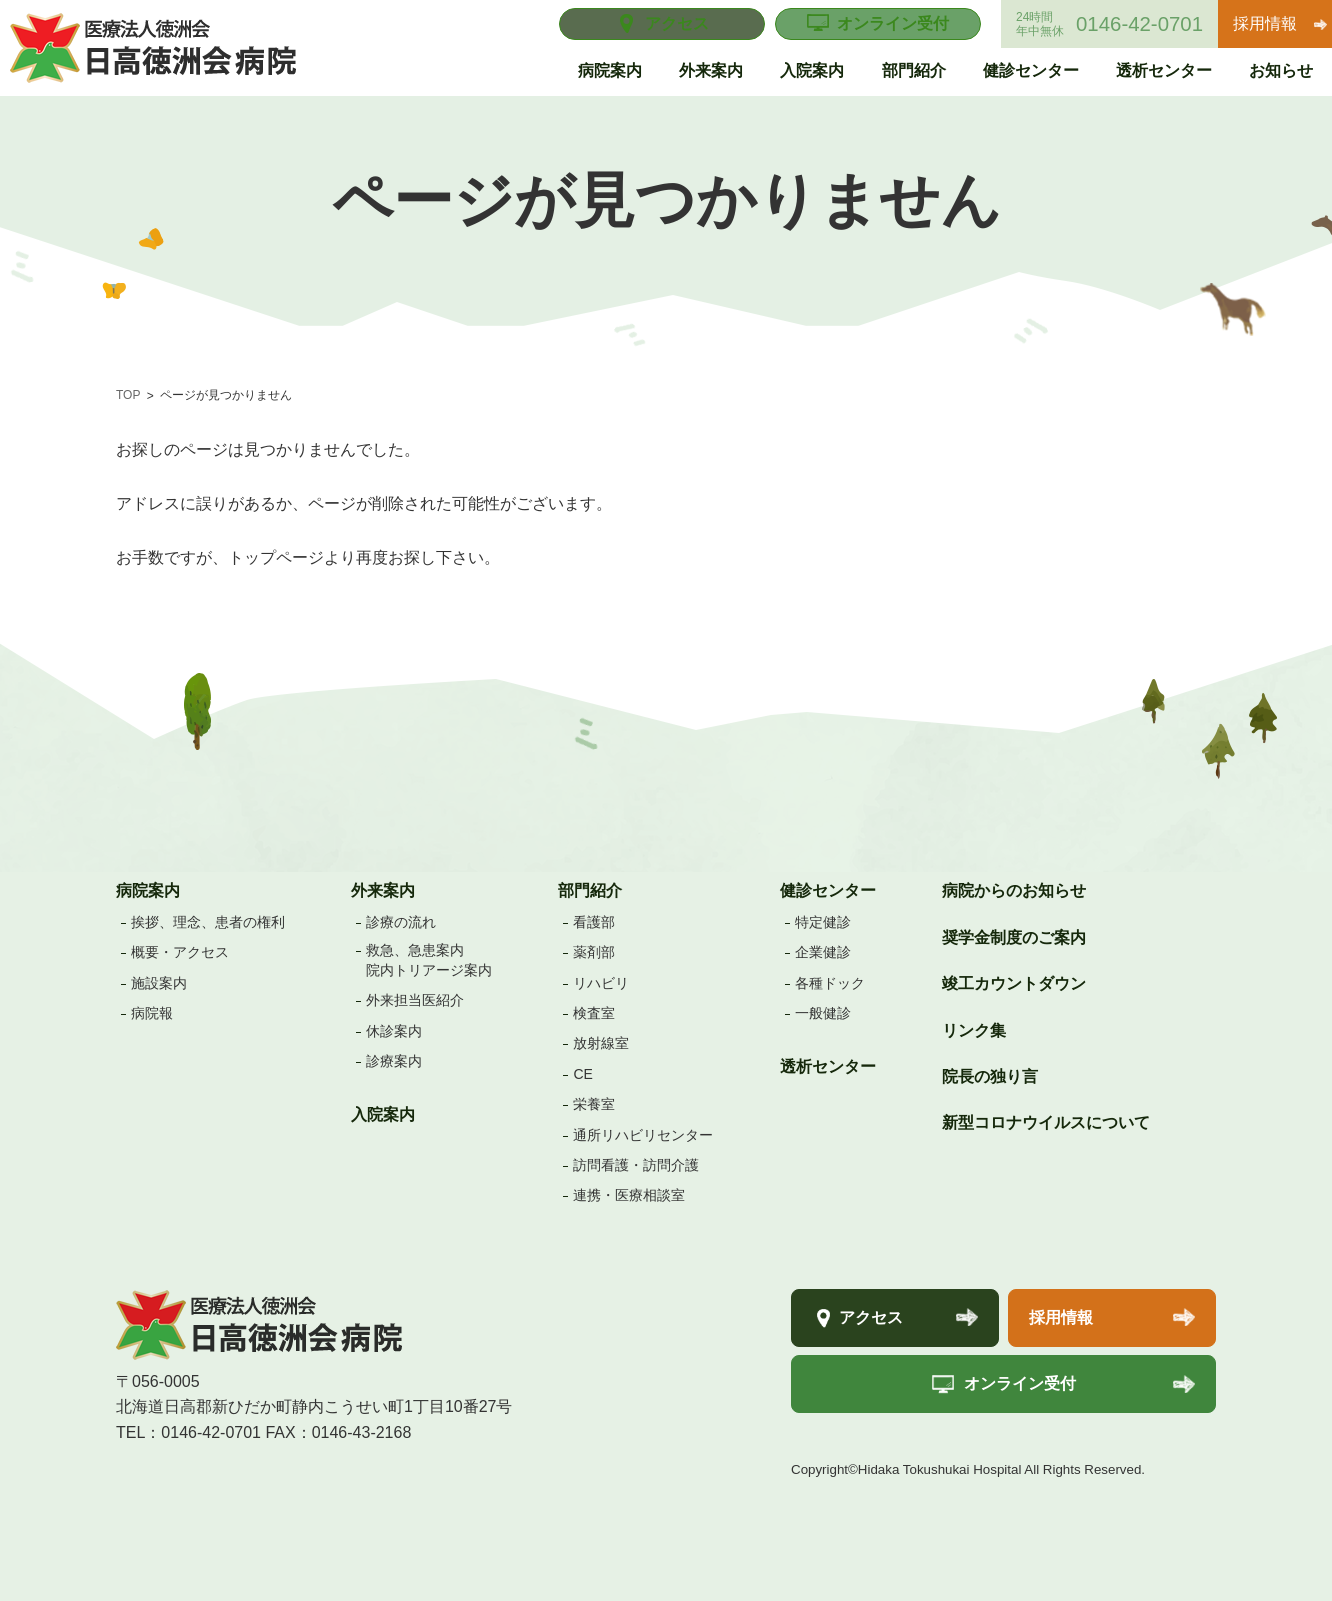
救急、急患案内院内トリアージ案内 (429, 960)
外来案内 (383, 890)
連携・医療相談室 (629, 1195)
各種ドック (830, 983)
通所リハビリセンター (643, 1135)
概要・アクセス (180, 952)
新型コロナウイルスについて (1046, 1122)
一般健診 (823, 1013)
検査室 (594, 1013)
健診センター (828, 890)
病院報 (152, 1013)
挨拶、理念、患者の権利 (208, 922)
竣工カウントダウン (1014, 983)
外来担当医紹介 (415, 1000)
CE (582, 1074)
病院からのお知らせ (1014, 890)
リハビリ (601, 983)
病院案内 (148, 890)
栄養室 (594, 1104)
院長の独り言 (990, 1076)
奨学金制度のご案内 (1014, 937)
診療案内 (394, 1061)
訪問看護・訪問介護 (636, 1165)
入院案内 (383, 1114)
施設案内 (159, 983)
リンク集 (974, 1030)
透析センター (828, 1066)
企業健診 (823, 952)
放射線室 (601, 1043)
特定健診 (823, 922)
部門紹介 (590, 890)
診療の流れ (401, 922)
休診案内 (394, 1031)
